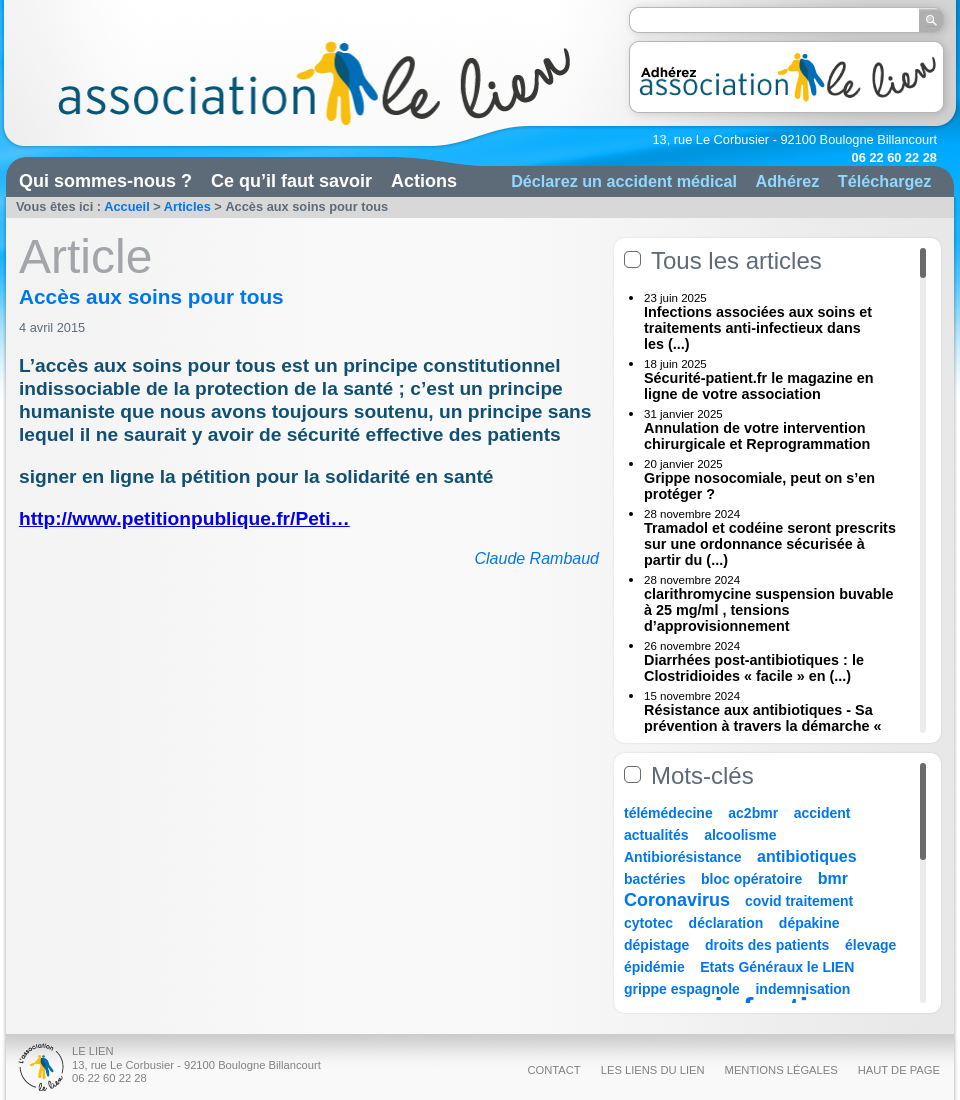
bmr (833, 878)
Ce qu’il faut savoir (291, 181)
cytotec (648, 923)
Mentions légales (781, 1070)
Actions (424, 181)
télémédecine (668, 813)
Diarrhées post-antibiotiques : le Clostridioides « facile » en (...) (754, 668)
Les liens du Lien (653, 1070)
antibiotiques (807, 856)
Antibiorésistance (682, 857)
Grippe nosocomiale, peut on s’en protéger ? (759, 486)
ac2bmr (753, 813)
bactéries (654, 879)
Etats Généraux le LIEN (777, 967)
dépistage (656, 945)
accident (822, 813)
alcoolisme (740, 835)
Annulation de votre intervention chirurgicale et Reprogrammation (757, 436)
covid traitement (799, 901)
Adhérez (787, 181)
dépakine (809, 923)
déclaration (726, 923)
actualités (656, 835)
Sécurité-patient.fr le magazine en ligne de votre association (759, 386)
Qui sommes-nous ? (105, 181)
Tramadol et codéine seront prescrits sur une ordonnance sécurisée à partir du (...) (770, 544)
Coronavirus (679, 900)
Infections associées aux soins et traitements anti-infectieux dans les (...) (758, 328)
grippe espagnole (682, 989)
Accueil (127, 206)
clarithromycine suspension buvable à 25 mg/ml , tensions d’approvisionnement (769, 610)
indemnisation (802, 989)
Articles (187, 206)
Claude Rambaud (536, 558)
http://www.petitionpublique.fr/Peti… (184, 518)
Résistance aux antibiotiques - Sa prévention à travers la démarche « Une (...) (763, 726)
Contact (553, 1070)
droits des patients (767, 945)
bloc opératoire (751, 879)
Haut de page (899, 1070)
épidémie (654, 967)
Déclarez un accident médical (624, 181)
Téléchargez (885, 181)
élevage (870, 945)
